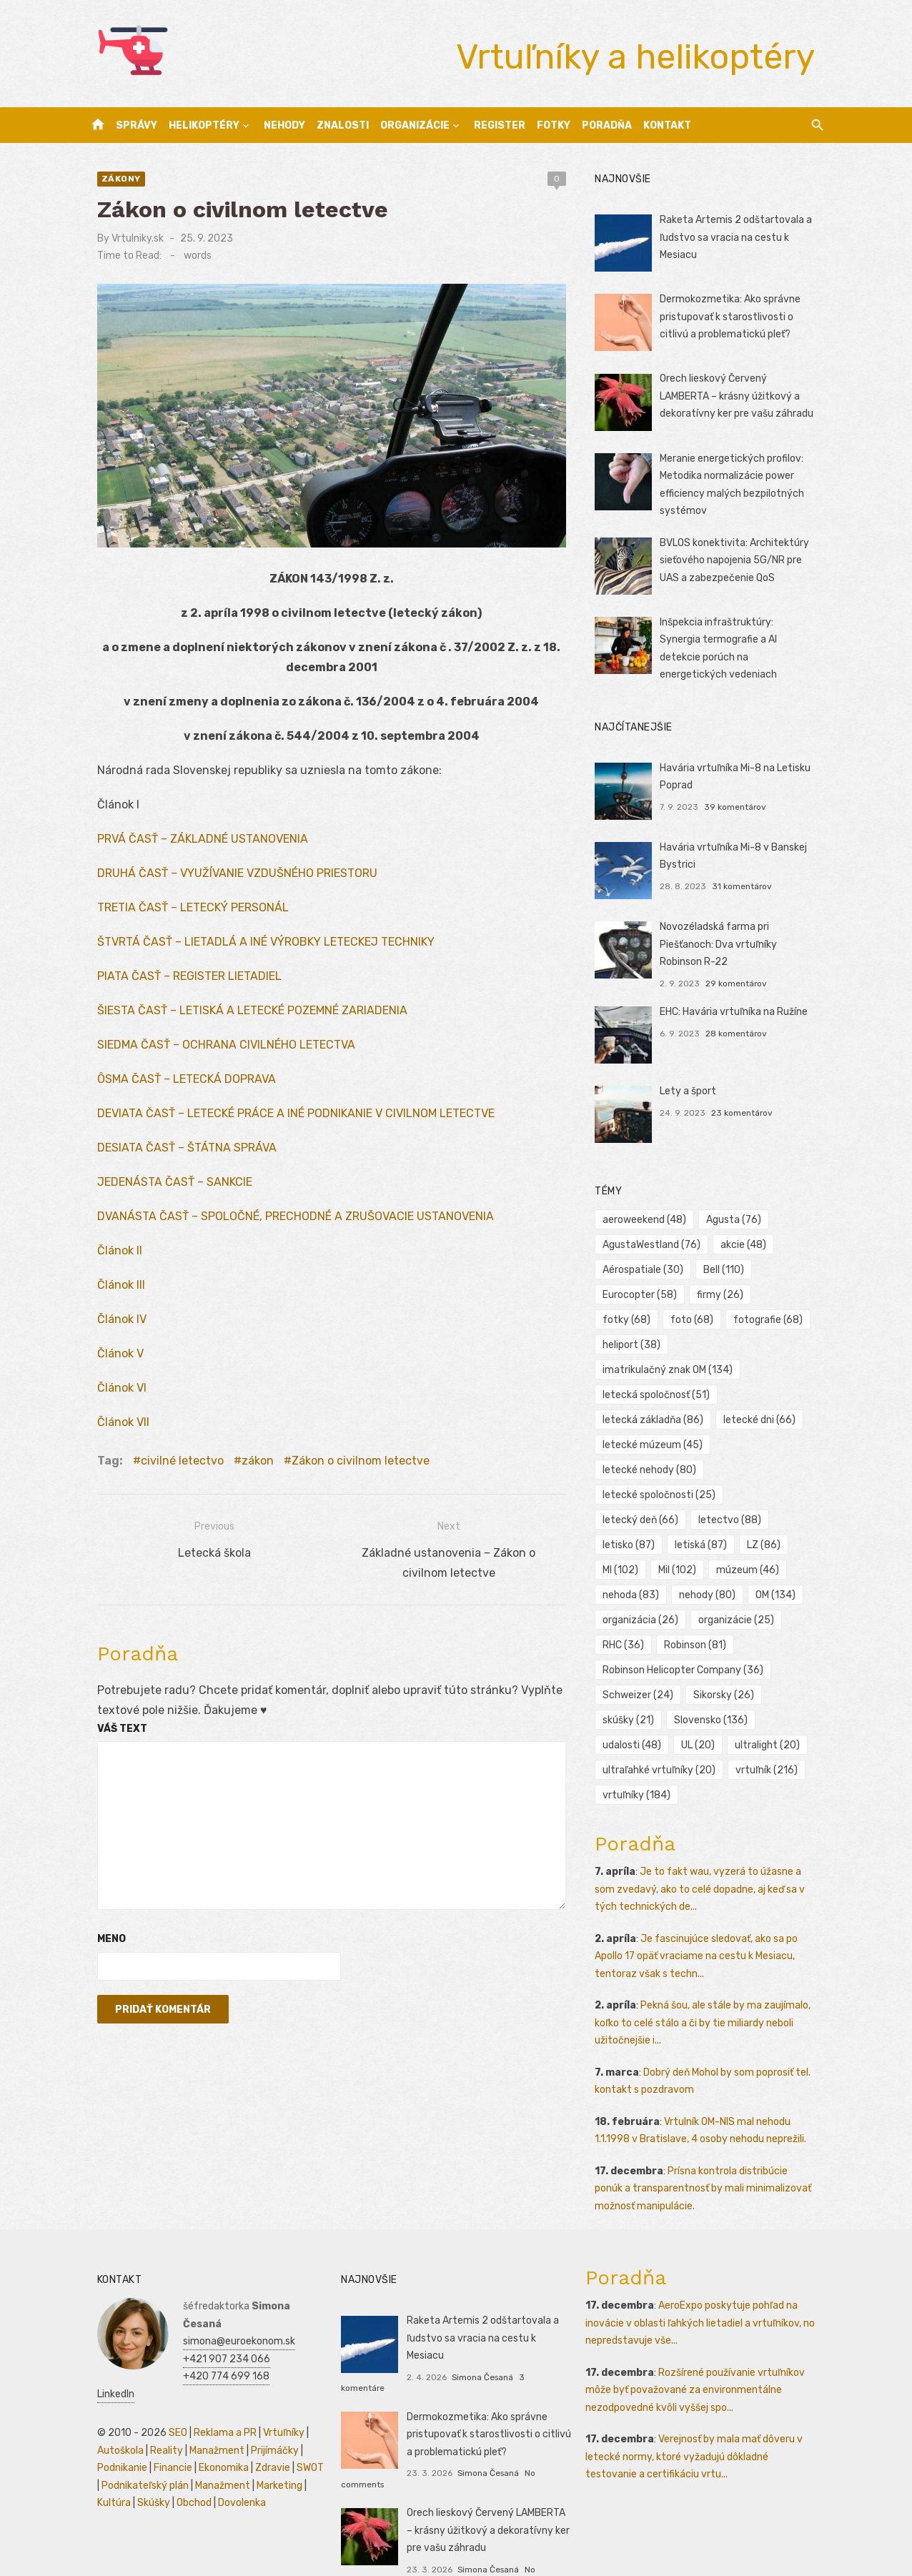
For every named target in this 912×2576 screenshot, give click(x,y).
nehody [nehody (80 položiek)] (635, 1566)
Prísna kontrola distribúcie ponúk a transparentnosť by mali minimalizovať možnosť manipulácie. (713, 2158)
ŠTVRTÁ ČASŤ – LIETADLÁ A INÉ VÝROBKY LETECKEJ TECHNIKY (253, 951)
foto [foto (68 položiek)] (628, 1315)
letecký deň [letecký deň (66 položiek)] (778, 1466)
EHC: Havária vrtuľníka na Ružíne (738, 1007)
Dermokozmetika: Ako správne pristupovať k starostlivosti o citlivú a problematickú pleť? (734, 316)
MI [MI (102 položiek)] (678, 1516)
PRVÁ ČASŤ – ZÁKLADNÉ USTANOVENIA (189, 849)
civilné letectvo (169, 1470)
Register (499, 125)
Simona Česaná (478, 2330)
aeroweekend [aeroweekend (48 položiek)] (648, 1215)
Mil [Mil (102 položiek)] (735, 1516)
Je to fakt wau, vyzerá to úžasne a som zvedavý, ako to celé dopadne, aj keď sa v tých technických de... (713, 1859)
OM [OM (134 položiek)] (703, 1566)
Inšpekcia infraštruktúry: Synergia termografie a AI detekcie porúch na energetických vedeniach (742, 639)
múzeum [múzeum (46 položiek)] (638, 1541)
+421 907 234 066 (213, 2312)
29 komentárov (740, 979)
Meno (98, 1949)
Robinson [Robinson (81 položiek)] (699, 1616)
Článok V (107, 1363)
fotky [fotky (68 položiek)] (792, 1290)
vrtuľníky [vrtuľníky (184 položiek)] (641, 1766)
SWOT (297, 2420)
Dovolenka (229, 2455)
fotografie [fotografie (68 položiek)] (704, 1315)
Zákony (108, 179)
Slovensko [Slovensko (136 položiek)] (715, 1691)
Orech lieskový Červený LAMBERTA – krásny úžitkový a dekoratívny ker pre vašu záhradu (745, 396)
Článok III (108, 1295)
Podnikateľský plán (128, 2438)
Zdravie (259, 2420)
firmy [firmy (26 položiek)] (724, 1290)
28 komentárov (740, 1029)
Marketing (262, 2438)
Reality (153, 2403)
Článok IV (109, 1329)
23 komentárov (746, 1108)
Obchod (181, 2455)
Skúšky (140, 2455)
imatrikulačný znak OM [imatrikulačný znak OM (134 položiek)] (672, 1340)
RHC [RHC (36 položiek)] (627, 1616)
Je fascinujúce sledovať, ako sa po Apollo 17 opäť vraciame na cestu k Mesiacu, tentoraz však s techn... (700, 1926)
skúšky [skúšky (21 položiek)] (632, 1691)
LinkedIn (188, 2347)
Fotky (553, 125)
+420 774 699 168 (213, 2329)
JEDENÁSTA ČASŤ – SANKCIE (161, 1192)
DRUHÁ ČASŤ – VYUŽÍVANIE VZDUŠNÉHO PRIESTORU (224, 883)
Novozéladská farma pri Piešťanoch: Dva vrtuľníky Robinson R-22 (745, 939)
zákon (245, 1470)
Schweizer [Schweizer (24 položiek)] (642, 1666)
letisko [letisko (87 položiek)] (716, 1491)
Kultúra (101, 2455)
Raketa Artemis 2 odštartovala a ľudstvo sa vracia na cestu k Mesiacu (740, 237)
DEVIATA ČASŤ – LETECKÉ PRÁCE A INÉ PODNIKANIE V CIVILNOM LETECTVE (283, 1123)
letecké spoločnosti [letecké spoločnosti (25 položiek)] (663, 1466)
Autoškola (107, 2403)
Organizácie (415, 125)
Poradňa (607, 125)
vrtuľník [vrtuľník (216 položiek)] (771, 1741)
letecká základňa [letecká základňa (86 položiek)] (657, 1390)
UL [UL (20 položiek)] (702, 1716)
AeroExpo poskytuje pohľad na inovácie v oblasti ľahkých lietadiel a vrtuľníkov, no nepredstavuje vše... (704, 2293)
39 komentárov (739, 802)
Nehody (284, 125)
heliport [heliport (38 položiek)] (788, 1315)
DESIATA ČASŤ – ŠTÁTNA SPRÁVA (174, 1157)
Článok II (106, 1260)
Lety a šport (692, 1086)
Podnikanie (109, 2420)
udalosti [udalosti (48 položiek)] (636, 1716)
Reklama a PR (212, 2385)
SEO (165, 2385)
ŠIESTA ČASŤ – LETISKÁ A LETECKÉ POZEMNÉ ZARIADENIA (239, 1020)
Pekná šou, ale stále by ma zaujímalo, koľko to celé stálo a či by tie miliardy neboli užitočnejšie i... (707, 1993)
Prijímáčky (262, 2403)
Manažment (204, 2403)
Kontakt (667, 125)
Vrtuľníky (271, 2385)
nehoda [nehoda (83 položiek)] (718, 1541)
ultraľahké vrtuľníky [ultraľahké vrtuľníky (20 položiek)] (663, 1741)
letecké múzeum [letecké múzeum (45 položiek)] (657, 1416)
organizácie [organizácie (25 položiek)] (740, 1591)
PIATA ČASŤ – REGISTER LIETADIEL (176, 986)
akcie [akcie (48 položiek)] (747, 1240)
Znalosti (343, 125)
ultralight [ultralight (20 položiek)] (771, 1716)
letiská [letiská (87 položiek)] (788, 1491)
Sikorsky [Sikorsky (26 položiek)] (728, 1666)
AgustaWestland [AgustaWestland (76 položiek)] (656, 1240)
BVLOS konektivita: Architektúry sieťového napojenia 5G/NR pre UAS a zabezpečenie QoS (738, 560)
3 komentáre (540, 2330)
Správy (136, 125)
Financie (160, 2420)
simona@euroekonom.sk (226, 2294)
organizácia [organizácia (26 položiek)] (645, 1591)
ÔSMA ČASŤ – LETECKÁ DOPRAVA (173, 1089)
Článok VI (109, 1398)
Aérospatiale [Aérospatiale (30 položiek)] (647, 1265)
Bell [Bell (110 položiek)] (728, 1265)
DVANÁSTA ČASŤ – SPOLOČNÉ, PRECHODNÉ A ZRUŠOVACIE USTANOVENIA (282, 1226)
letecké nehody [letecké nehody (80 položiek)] (653, 1441)
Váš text (109, 1738)
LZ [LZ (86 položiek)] (623, 1516)
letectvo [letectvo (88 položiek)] (638, 1491)
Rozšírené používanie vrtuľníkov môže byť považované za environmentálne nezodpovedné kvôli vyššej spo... (699, 2360)
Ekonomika (211, 2420)
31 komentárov (746, 881)
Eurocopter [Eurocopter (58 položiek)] (644, 1290)
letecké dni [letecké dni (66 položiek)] (764, 1390)
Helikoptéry (204, 125)
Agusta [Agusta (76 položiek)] (737, 1215)
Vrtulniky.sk (125, 238)
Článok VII (110, 1432)
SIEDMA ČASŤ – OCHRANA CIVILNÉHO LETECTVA (213, 1054)
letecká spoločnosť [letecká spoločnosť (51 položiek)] (660, 1365)
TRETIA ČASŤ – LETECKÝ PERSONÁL (180, 917)
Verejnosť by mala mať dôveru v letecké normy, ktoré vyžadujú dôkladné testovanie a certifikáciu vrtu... (708, 2427)
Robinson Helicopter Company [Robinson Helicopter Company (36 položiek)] (687, 1641)
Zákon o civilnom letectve (348, 1470)
